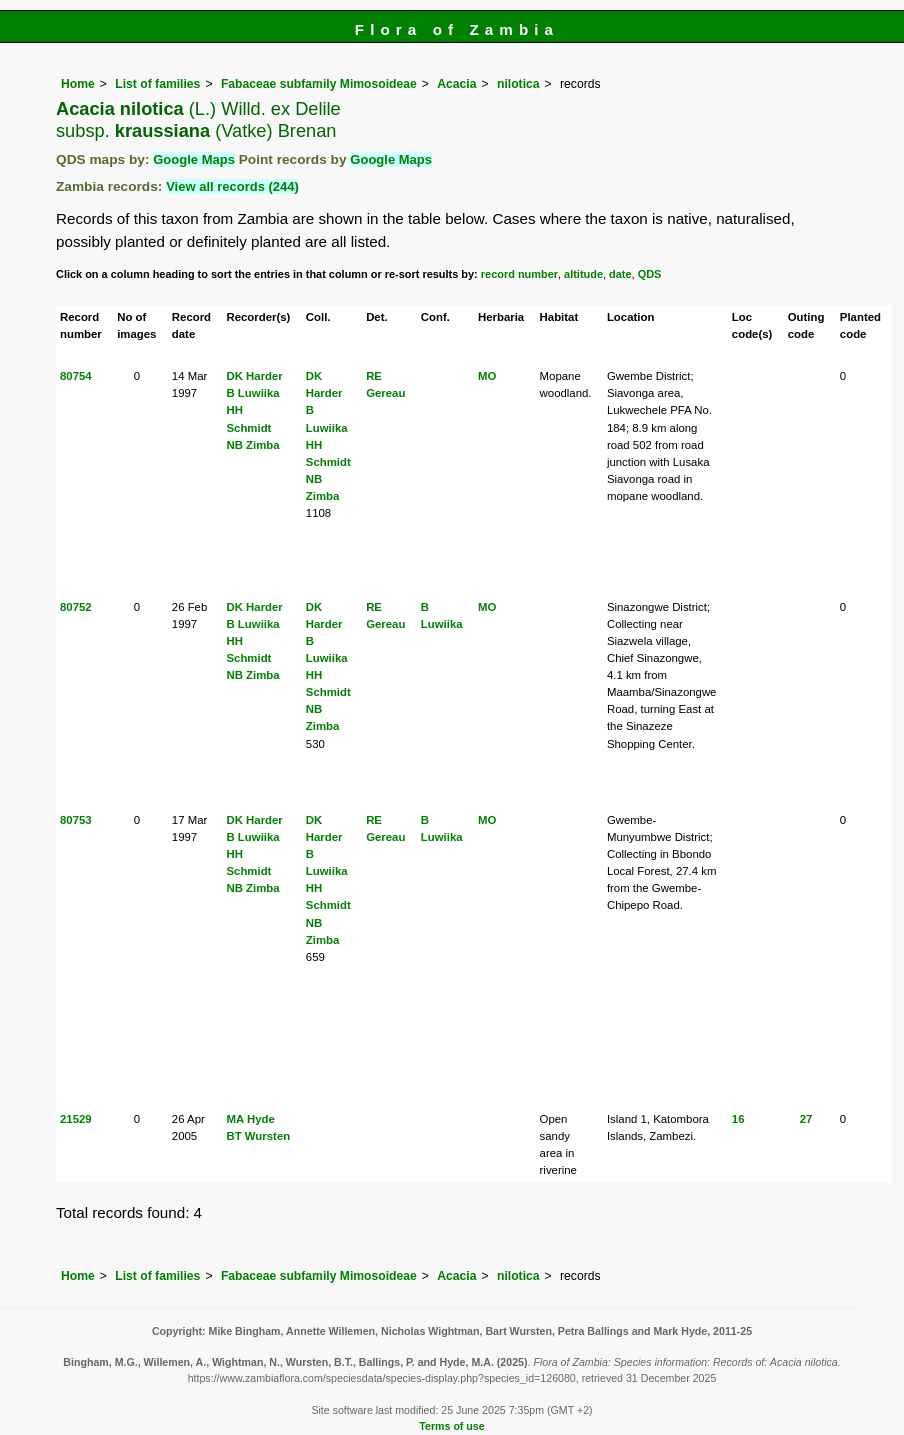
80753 (76, 820)
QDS (650, 274)
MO (487, 376)
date (620, 274)
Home (78, 84)
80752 (76, 607)
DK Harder (254, 376)
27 (806, 1119)
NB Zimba (252, 445)
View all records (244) (232, 186)
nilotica (518, 84)
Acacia (456, 84)
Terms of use (451, 1426)
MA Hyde (250, 1119)
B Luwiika (252, 393)
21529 (76, 1119)
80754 (76, 376)
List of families (157, 84)
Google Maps (194, 159)
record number (519, 274)
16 (738, 1119)
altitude (583, 274)
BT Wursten (258, 1136)
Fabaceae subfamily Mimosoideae (319, 84)
